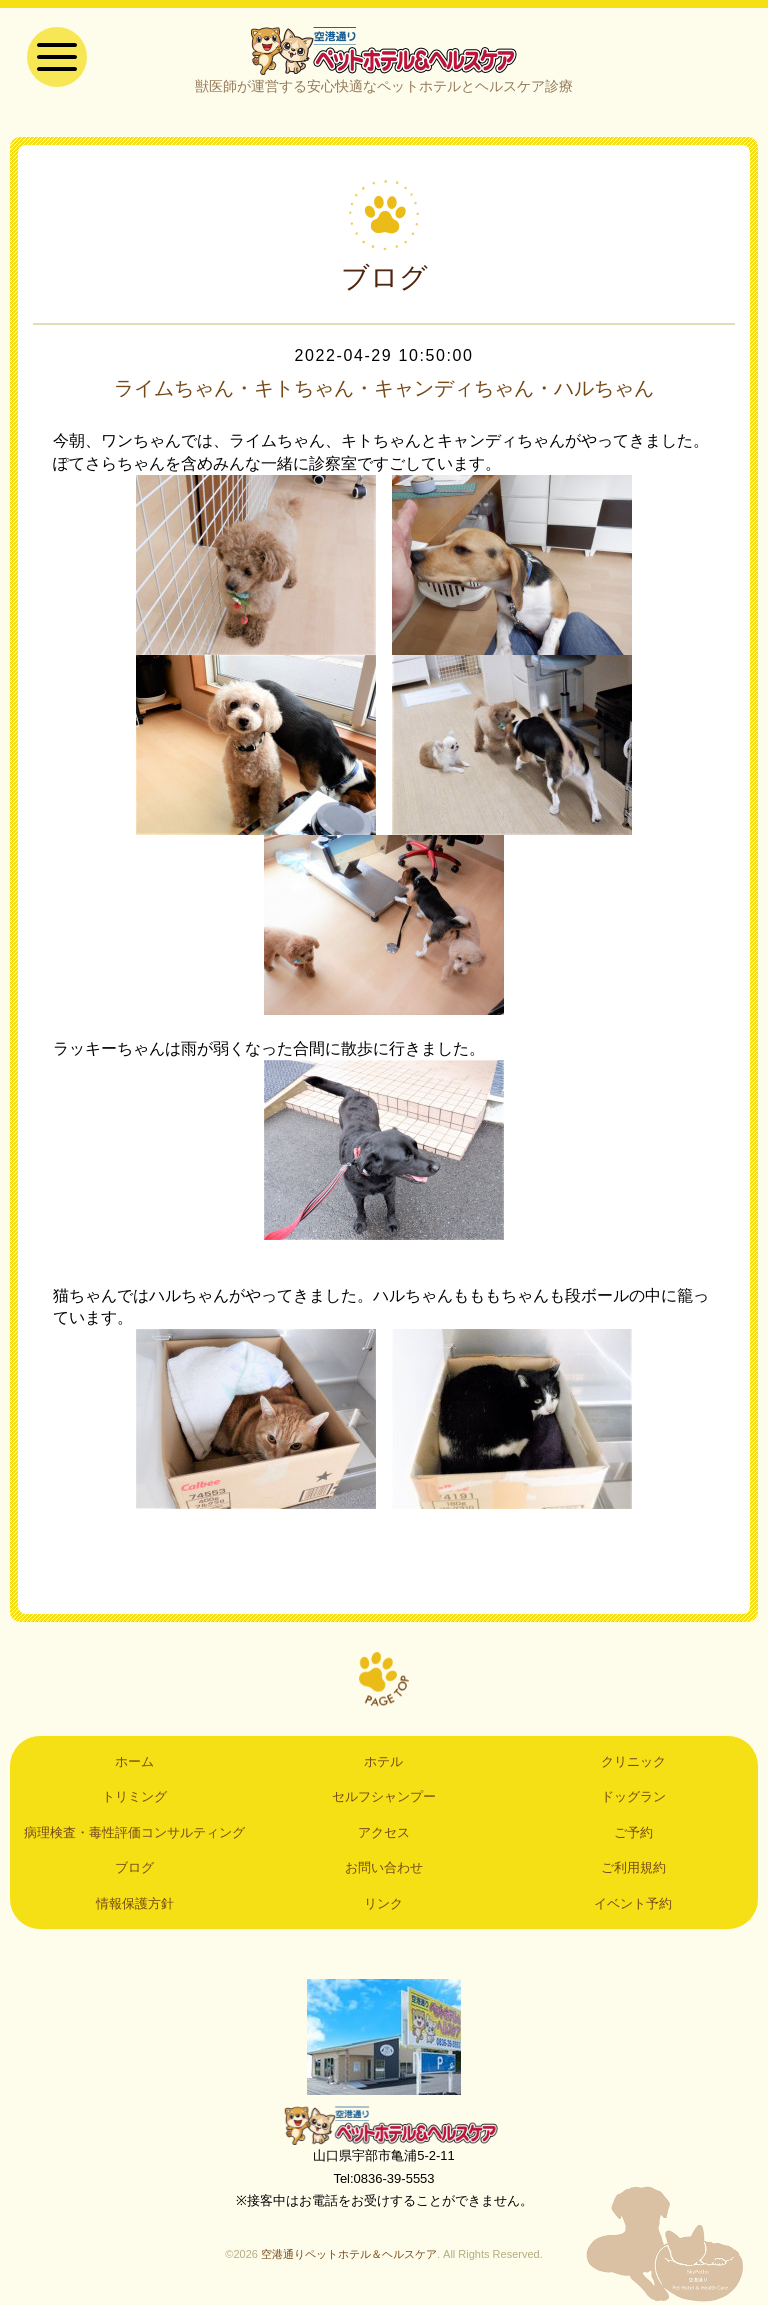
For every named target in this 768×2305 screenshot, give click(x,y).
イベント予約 (633, 1903)
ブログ (134, 1867)
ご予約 (633, 1832)
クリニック (633, 1761)
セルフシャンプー (384, 1796)
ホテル (383, 1761)
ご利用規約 (633, 1867)
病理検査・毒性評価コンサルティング (134, 1832)
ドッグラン (633, 1796)
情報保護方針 (135, 1903)
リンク (383, 1903)
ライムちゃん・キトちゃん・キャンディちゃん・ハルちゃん (384, 388)
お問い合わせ (384, 1867)
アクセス (384, 1832)
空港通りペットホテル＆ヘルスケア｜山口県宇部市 (384, 50)
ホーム (134, 1761)
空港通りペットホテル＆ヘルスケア (384, 2125)
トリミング (134, 1796)
